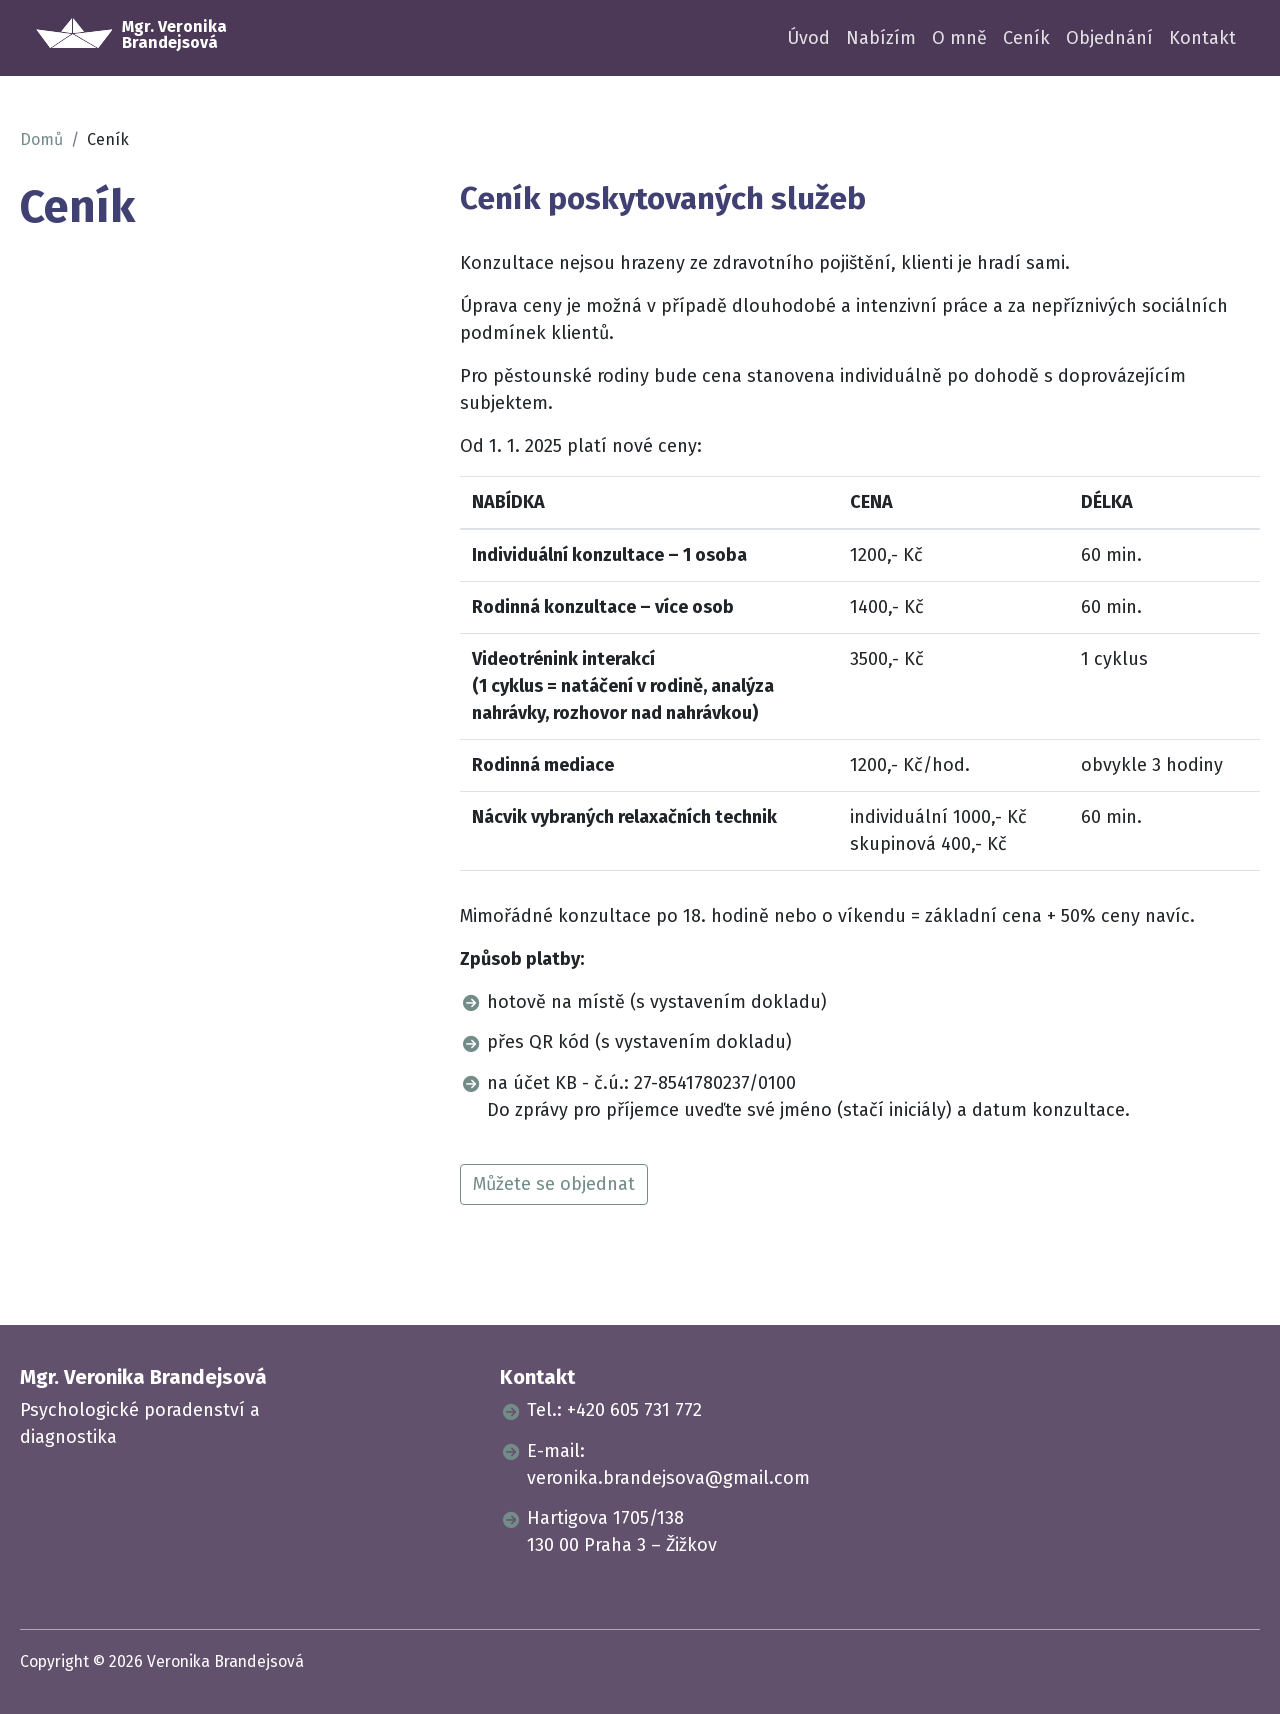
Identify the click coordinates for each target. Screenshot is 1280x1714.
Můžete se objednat (554, 1184)
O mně (959, 38)
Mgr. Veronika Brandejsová (143, 1377)
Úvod (808, 38)
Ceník (1026, 38)
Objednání (1109, 38)
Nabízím (881, 38)
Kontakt (1202, 38)
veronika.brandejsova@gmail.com (668, 1478)
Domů (41, 139)
